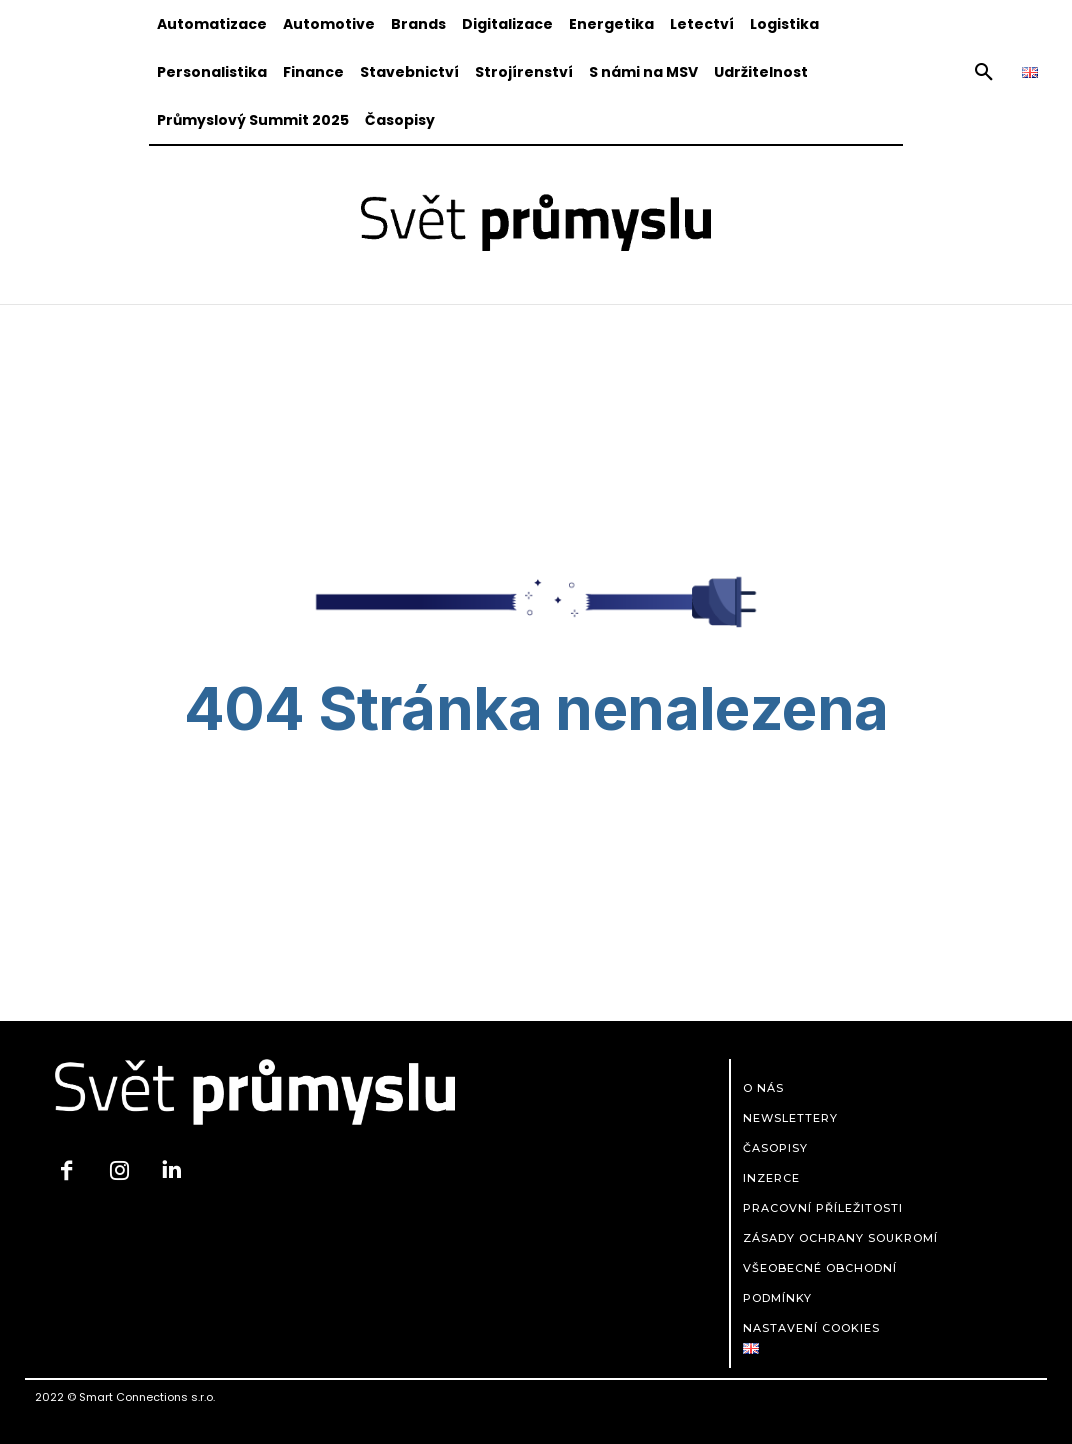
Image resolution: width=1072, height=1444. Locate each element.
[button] (984, 73)
